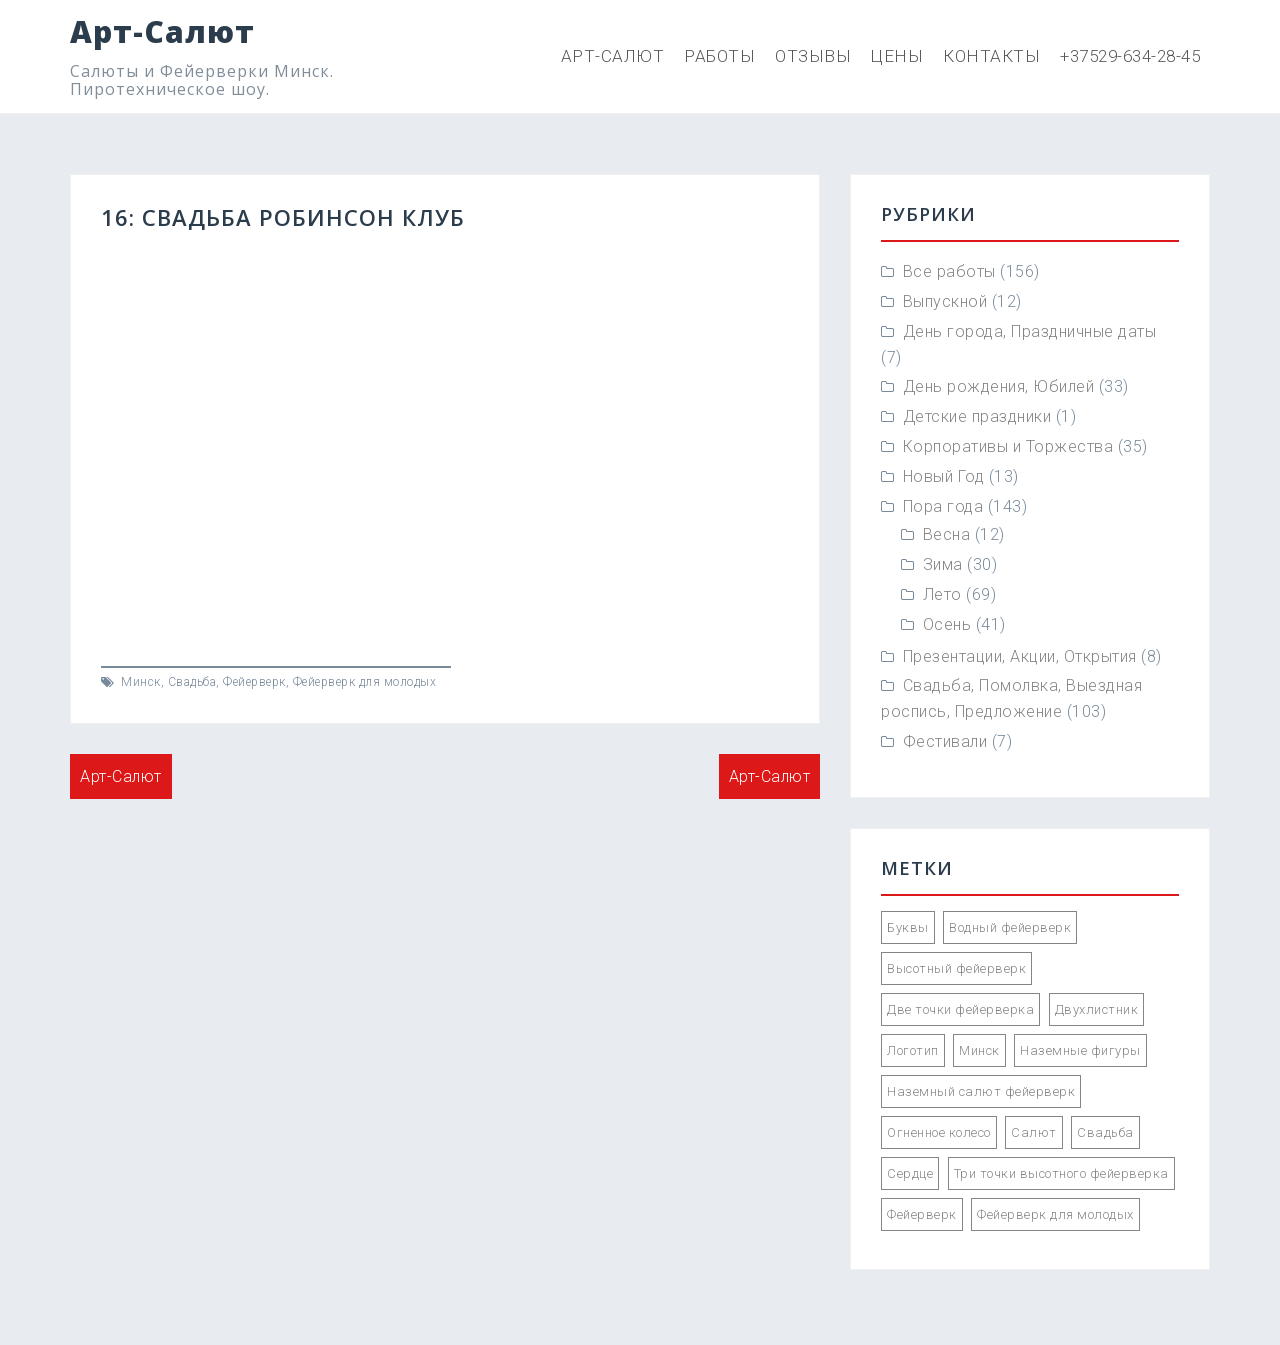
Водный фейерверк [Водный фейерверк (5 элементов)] (1010, 927)
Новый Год (944, 476)
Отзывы (813, 56)
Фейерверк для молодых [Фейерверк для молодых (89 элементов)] (1055, 1214)
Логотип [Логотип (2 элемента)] (913, 1050)
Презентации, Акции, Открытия (1020, 656)
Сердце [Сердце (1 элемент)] (910, 1173)
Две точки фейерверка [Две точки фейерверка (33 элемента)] (960, 1009)
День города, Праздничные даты (1030, 331)
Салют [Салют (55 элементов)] (1034, 1132)
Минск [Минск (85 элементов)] (979, 1050)
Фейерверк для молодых (365, 682)
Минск (141, 682)
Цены (897, 56)
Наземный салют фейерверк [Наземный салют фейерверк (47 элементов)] (981, 1091)
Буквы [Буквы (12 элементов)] (908, 927)
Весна (947, 534)
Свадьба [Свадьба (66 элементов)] (1105, 1132)
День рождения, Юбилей (999, 386)
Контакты (991, 56)
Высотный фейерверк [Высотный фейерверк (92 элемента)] (956, 968)
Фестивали (945, 741)
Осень (947, 624)
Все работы (949, 271)
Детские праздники (977, 416)
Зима (943, 564)
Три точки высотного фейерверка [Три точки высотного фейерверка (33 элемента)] (1061, 1173)
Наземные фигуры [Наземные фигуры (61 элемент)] (1080, 1050)
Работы (719, 56)
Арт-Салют (162, 31)
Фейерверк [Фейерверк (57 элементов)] (922, 1214)
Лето (942, 594)
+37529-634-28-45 (1130, 56)
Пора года (943, 506)
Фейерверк (254, 682)
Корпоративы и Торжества (1008, 446)
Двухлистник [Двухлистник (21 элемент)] (1097, 1009)
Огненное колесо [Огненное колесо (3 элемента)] (939, 1132)
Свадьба (192, 682)
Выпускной (945, 301)
